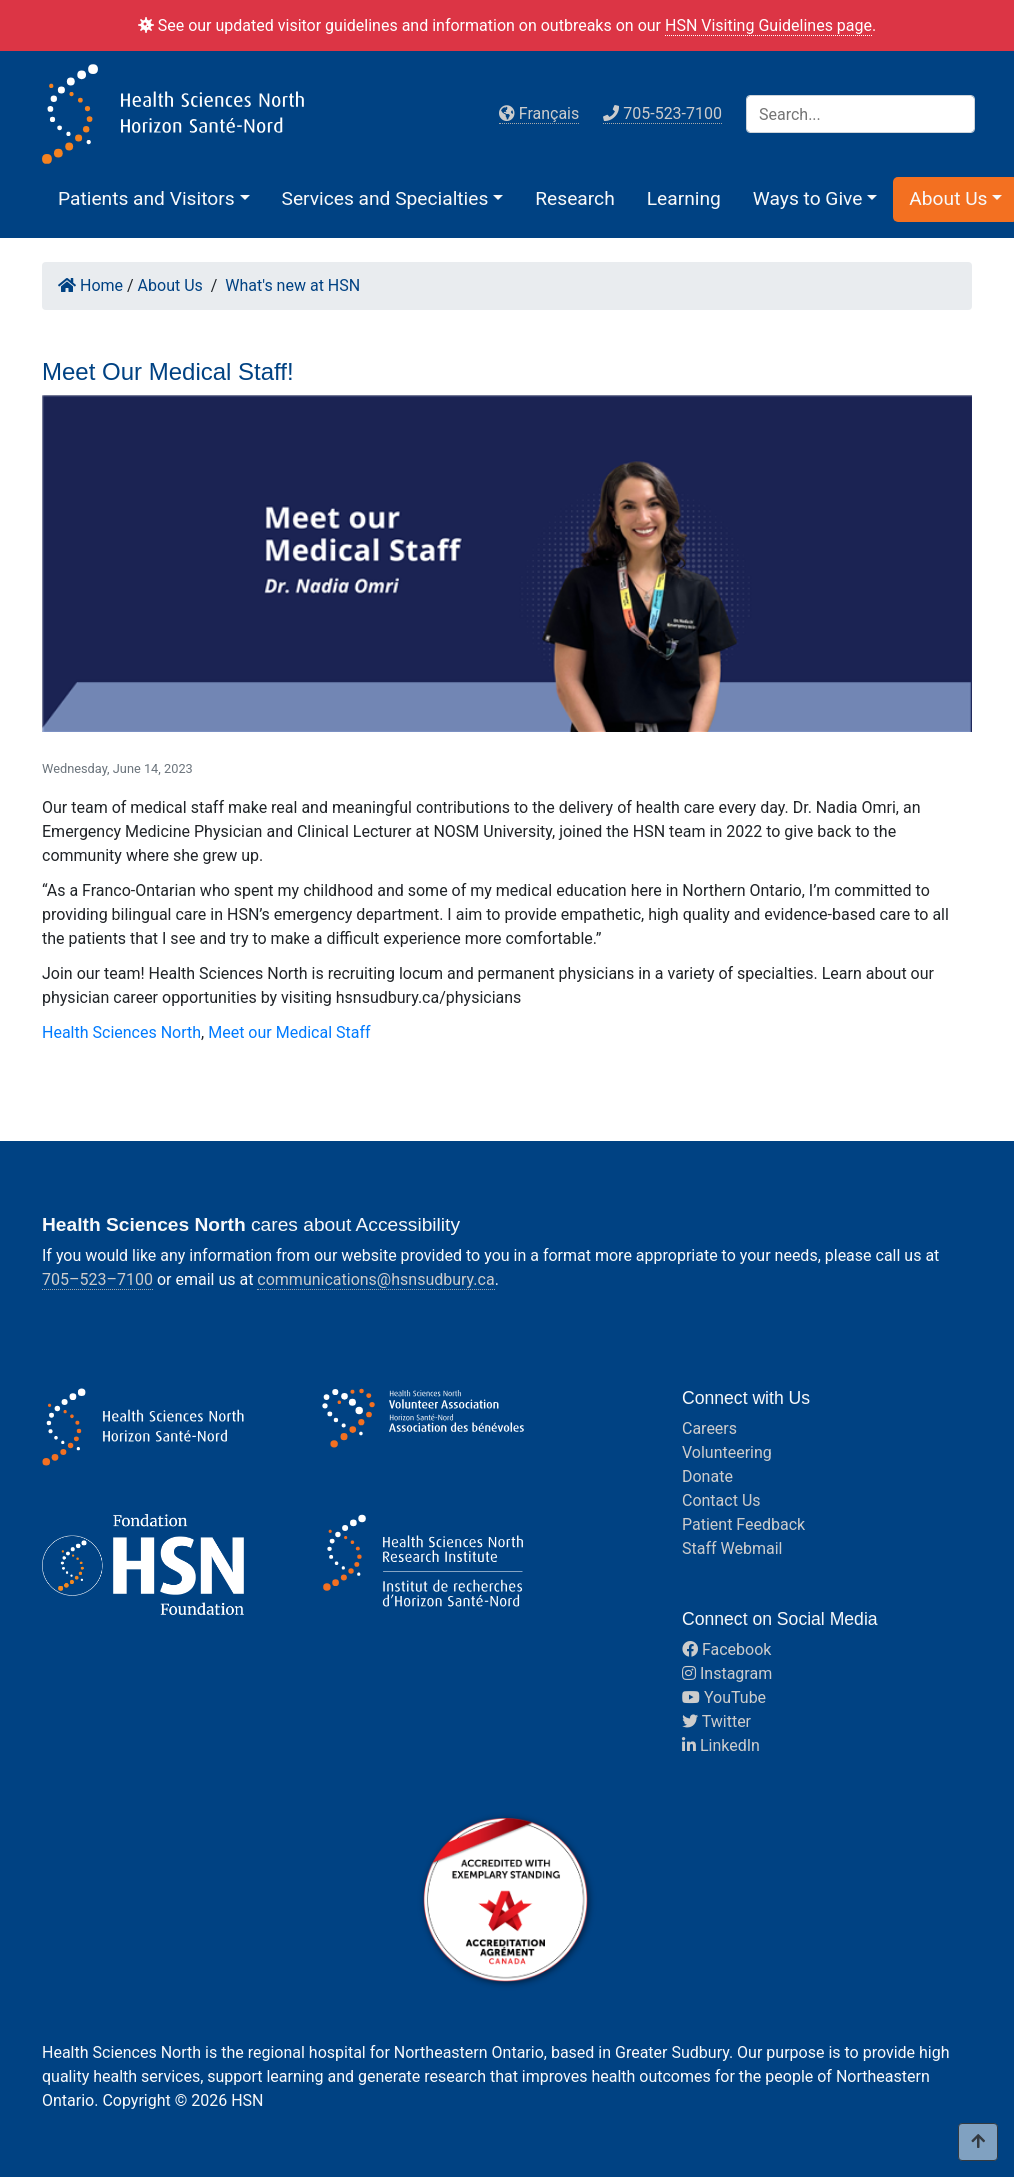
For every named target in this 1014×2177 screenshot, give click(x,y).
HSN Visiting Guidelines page (768, 25)
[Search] (860, 114)
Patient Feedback (743, 1524)
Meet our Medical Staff (289, 1032)
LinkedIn (721, 1745)
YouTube (724, 1697)
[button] (154, 198)
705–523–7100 (97, 1279)
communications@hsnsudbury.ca (375, 1279)
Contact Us (721, 1500)
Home (90, 285)
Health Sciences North (121, 1032)
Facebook (726, 1649)
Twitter (716, 1721)
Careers (709, 1428)
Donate (707, 1476)
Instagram (727, 1673)
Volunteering (727, 1452)
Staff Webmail (732, 1548)
